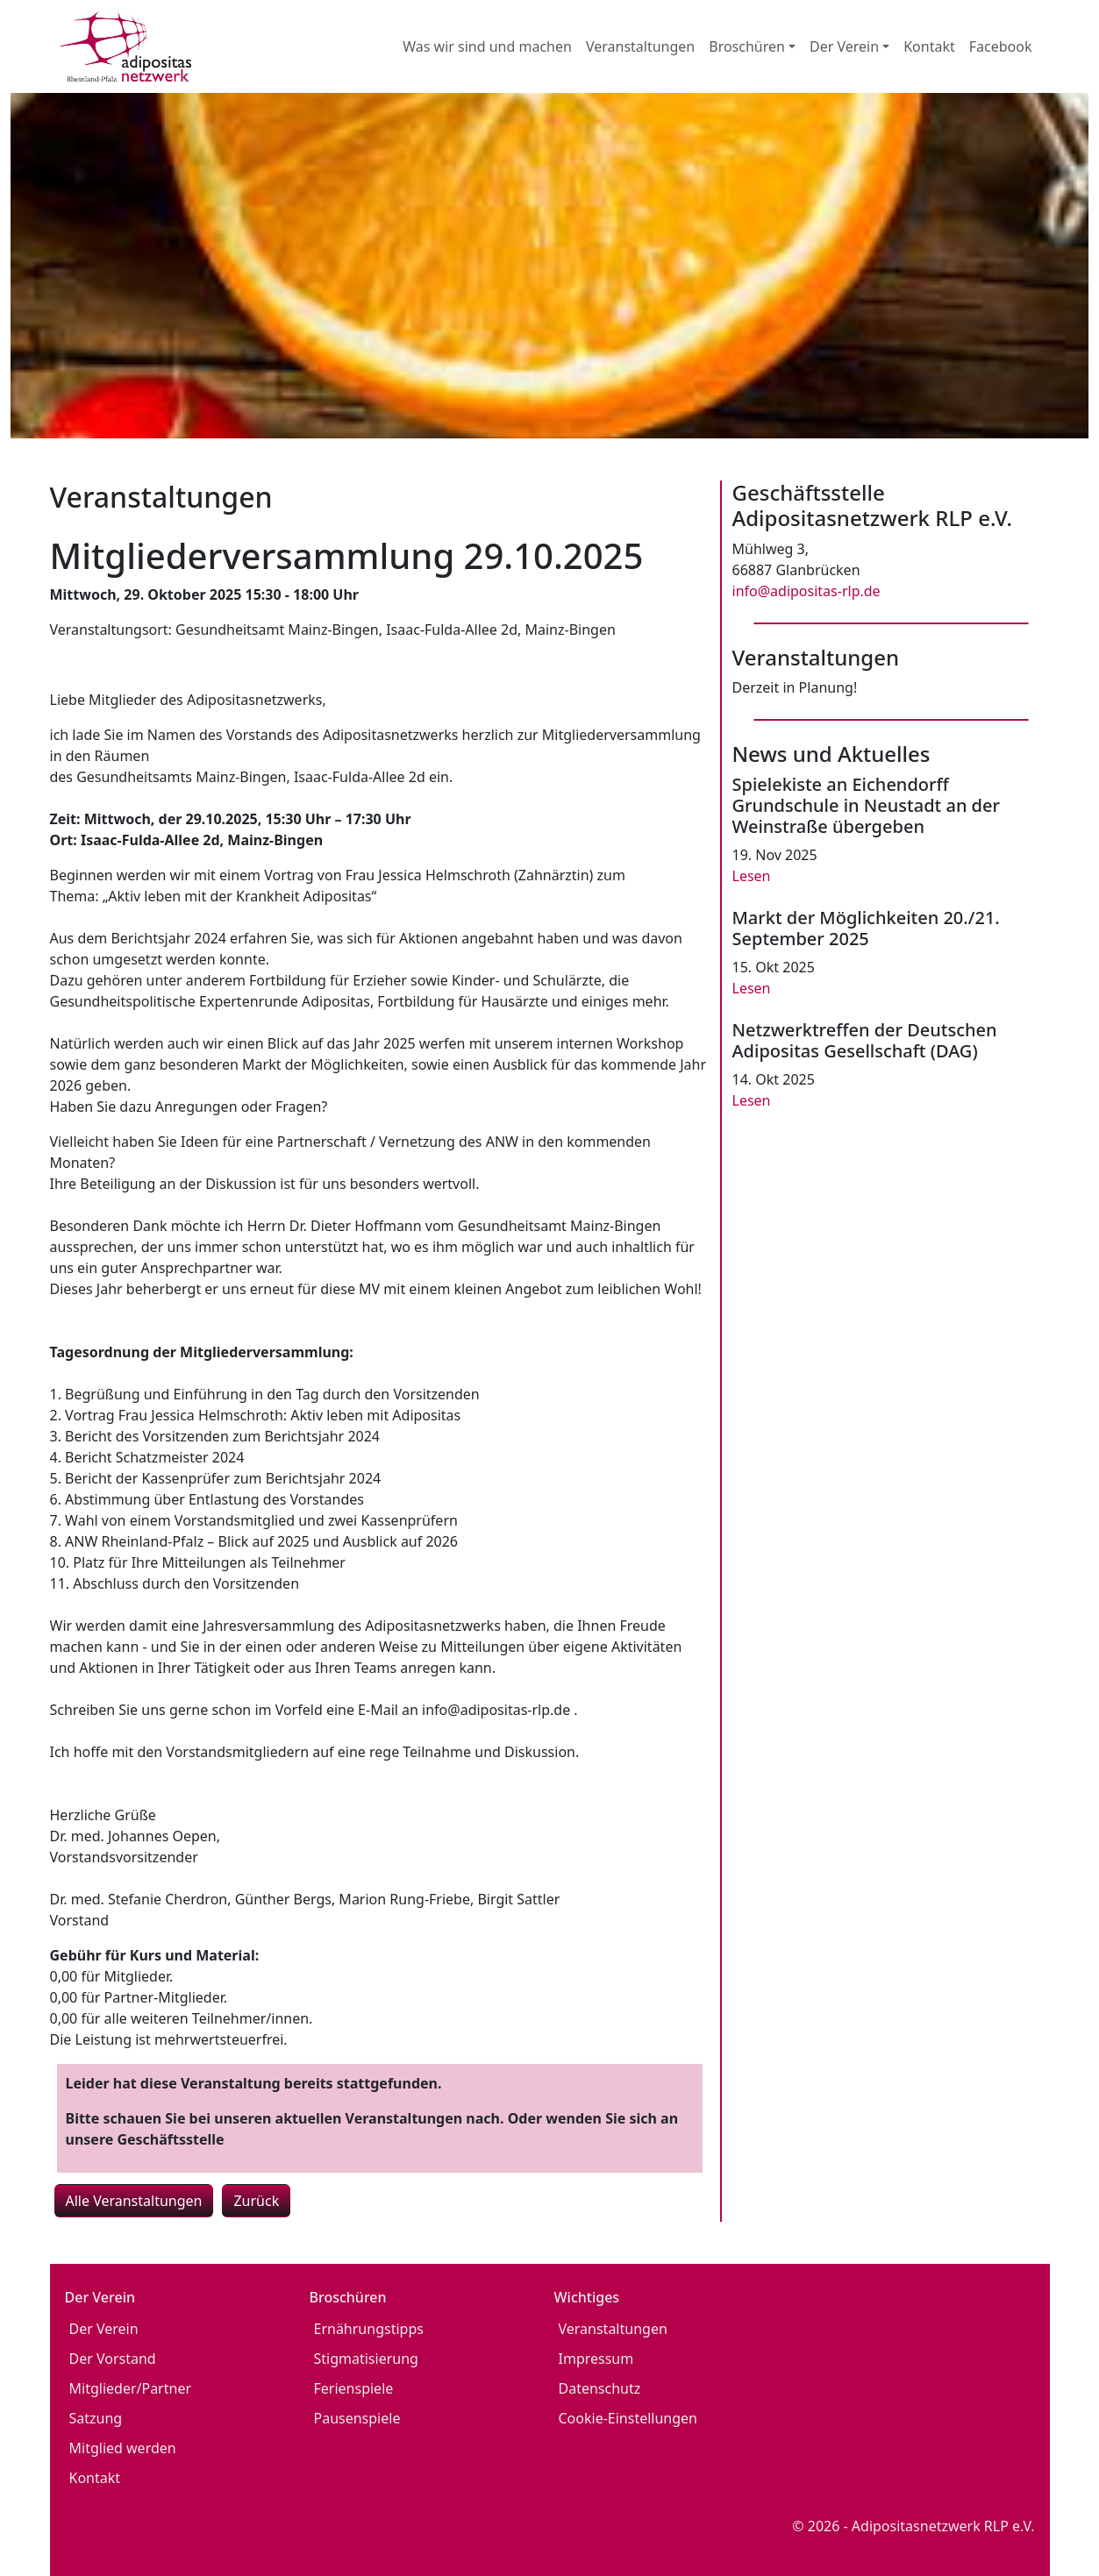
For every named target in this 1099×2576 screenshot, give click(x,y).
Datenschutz (600, 2388)
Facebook (1000, 46)
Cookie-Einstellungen (628, 2418)
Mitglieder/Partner (130, 2388)
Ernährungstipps (369, 2328)
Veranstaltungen (640, 46)
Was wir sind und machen (487, 46)
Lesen (751, 876)
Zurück (256, 2200)
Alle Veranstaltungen (134, 2200)
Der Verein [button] (844, 46)
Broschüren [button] (747, 46)
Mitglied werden (122, 2448)
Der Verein (104, 2328)
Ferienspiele (354, 2388)
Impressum (596, 2358)
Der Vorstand (112, 2358)
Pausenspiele (357, 2418)
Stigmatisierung (366, 2358)
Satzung (96, 2418)
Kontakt (929, 46)
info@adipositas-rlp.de (806, 591)
